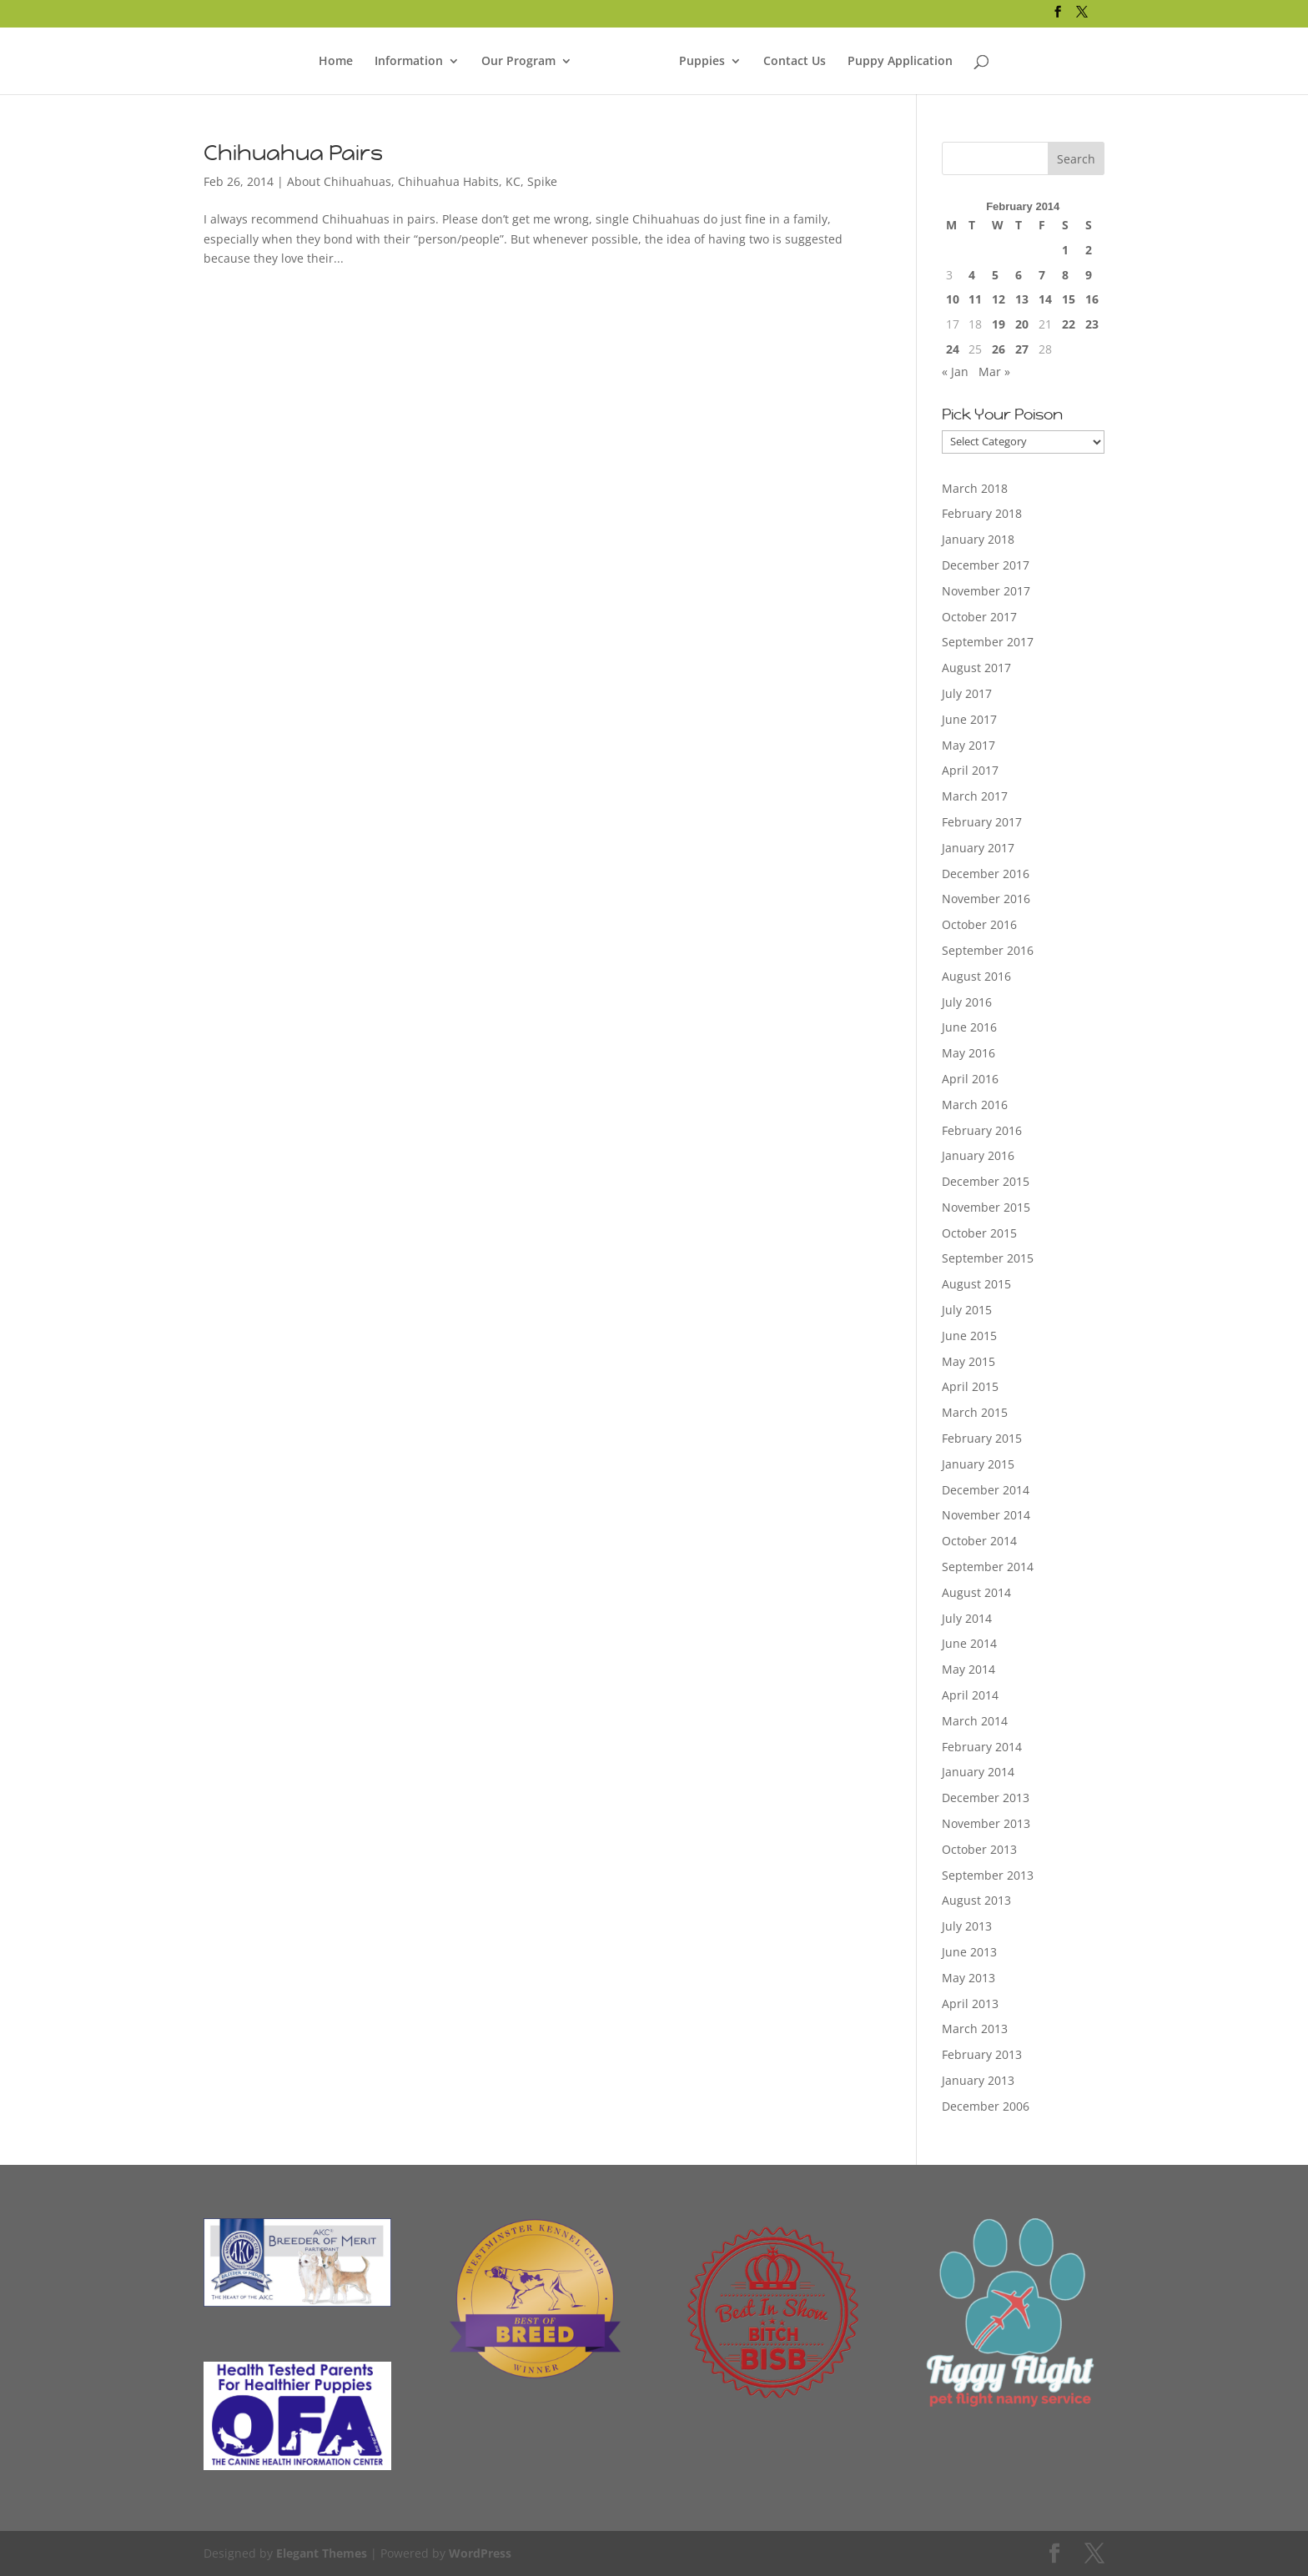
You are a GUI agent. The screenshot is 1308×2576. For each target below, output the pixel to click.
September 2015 (988, 1258)
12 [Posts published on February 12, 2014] (998, 299)
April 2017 (970, 770)
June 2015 (969, 1335)
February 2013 (982, 2054)
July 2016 (967, 1002)
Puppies (702, 61)
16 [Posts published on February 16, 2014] (1092, 299)
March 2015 (975, 1412)
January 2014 (978, 1772)
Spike (542, 181)
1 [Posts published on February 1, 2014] (1065, 250)
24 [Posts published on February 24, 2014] (952, 349)
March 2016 (975, 1104)
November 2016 (986, 898)
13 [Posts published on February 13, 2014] (1022, 299)
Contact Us (794, 61)
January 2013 (978, 2080)
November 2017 (986, 591)
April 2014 (970, 1695)
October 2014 (979, 1541)
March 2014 (975, 1721)
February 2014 (982, 1747)
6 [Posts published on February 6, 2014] (1018, 275)
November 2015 (986, 1207)
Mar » (994, 371)
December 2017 (985, 565)
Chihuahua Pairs (293, 152)
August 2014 (976, 1592)
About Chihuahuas (339, 181)
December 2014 (985, 1490)
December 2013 (985, 1797)
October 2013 (979, 1849)
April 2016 (970, 1079)
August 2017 (976, 667)
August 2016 (976, 976)
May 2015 (968, 1361)
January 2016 (978, 1155)
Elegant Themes (321, 2553)
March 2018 (975, 488)
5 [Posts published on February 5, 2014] (995, 275)
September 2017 (988, 642)
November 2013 (986, 1823)
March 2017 (975, 796)
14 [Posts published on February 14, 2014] (1045, 299)
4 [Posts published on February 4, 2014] (971, 275)
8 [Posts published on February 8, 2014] (1065, 275)
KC (513, 181)
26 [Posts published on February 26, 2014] (998, 349)
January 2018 (978, 539)
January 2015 (978, 1464)
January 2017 (978, 848)
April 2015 (970, 1386)
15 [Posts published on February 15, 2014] (1068, 299)
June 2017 (969, 719)
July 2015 (967, 1310)
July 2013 (967, 1926)
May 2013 (968, 1978)
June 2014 (969, 1643)
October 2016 (979, 924)
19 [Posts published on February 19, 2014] (998, 324)
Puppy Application (900, 61)
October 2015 (979, 1233)
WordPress (480, 2553)
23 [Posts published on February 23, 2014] (1092, 324)
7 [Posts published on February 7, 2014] (1042, 275)
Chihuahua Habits (448, 181)
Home (336, 61)
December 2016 (985, 873)
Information (409, 61)
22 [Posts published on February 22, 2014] (1068, 324)
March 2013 (975, 2028)
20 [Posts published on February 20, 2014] (1022, 324)
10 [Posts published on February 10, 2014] (952, 299)
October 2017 (979, 617)
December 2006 (985, 2106)
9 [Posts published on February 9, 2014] (1088, 275)
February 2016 (982, 1130)
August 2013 (976, 1900)
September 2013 (988, 1875)
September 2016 (988, 950)
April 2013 (970, 2003)
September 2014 (988, 1566)
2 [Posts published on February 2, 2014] (1088, 250)
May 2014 (968, 1669)
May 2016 (968, 1053)
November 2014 (986, 1515)
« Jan (955, 371)
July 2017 (967, 693)
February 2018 (982, 513)
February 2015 (982, 1438)
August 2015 (976, 1284)
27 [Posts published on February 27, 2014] (1022, 349)
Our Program (518, 61)
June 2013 (969, 1952)
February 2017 (982, 822)
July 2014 (967, 1618)
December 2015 (985, 1181)
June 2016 (969, 1027)
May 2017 (968, 745)
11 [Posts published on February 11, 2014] (975, 299)
